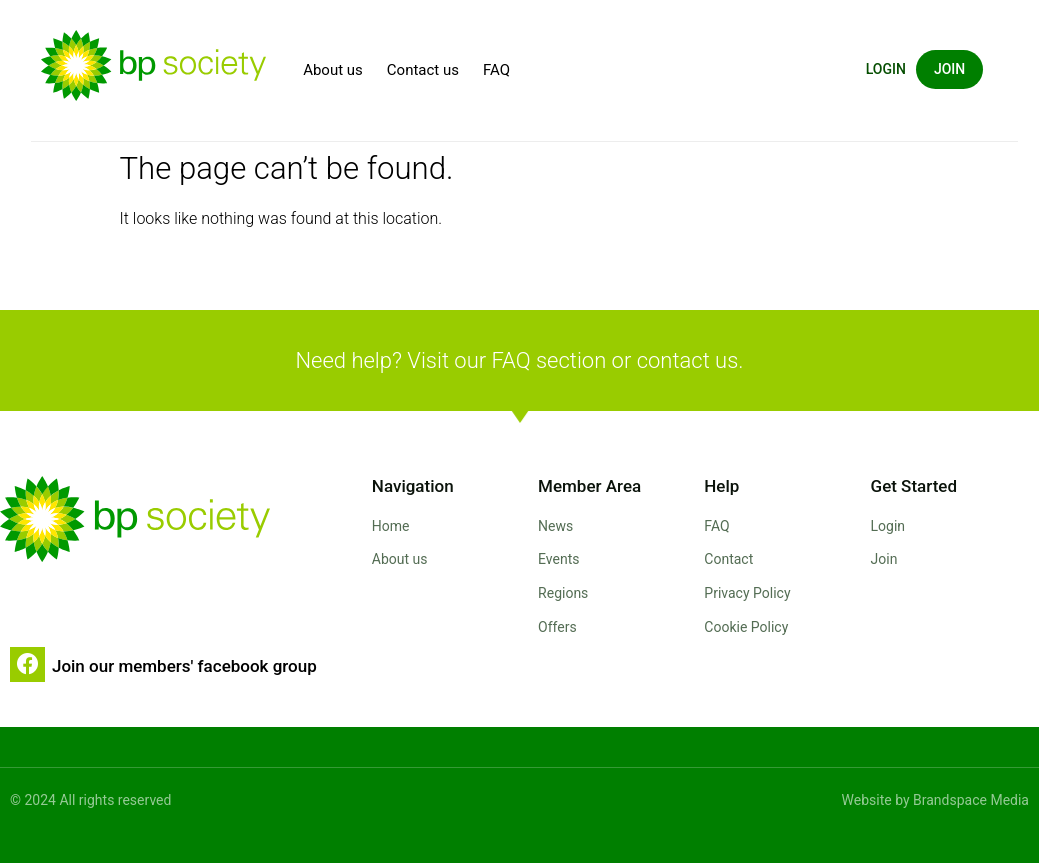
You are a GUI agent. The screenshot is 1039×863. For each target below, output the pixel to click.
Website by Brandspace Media (935, 800)
